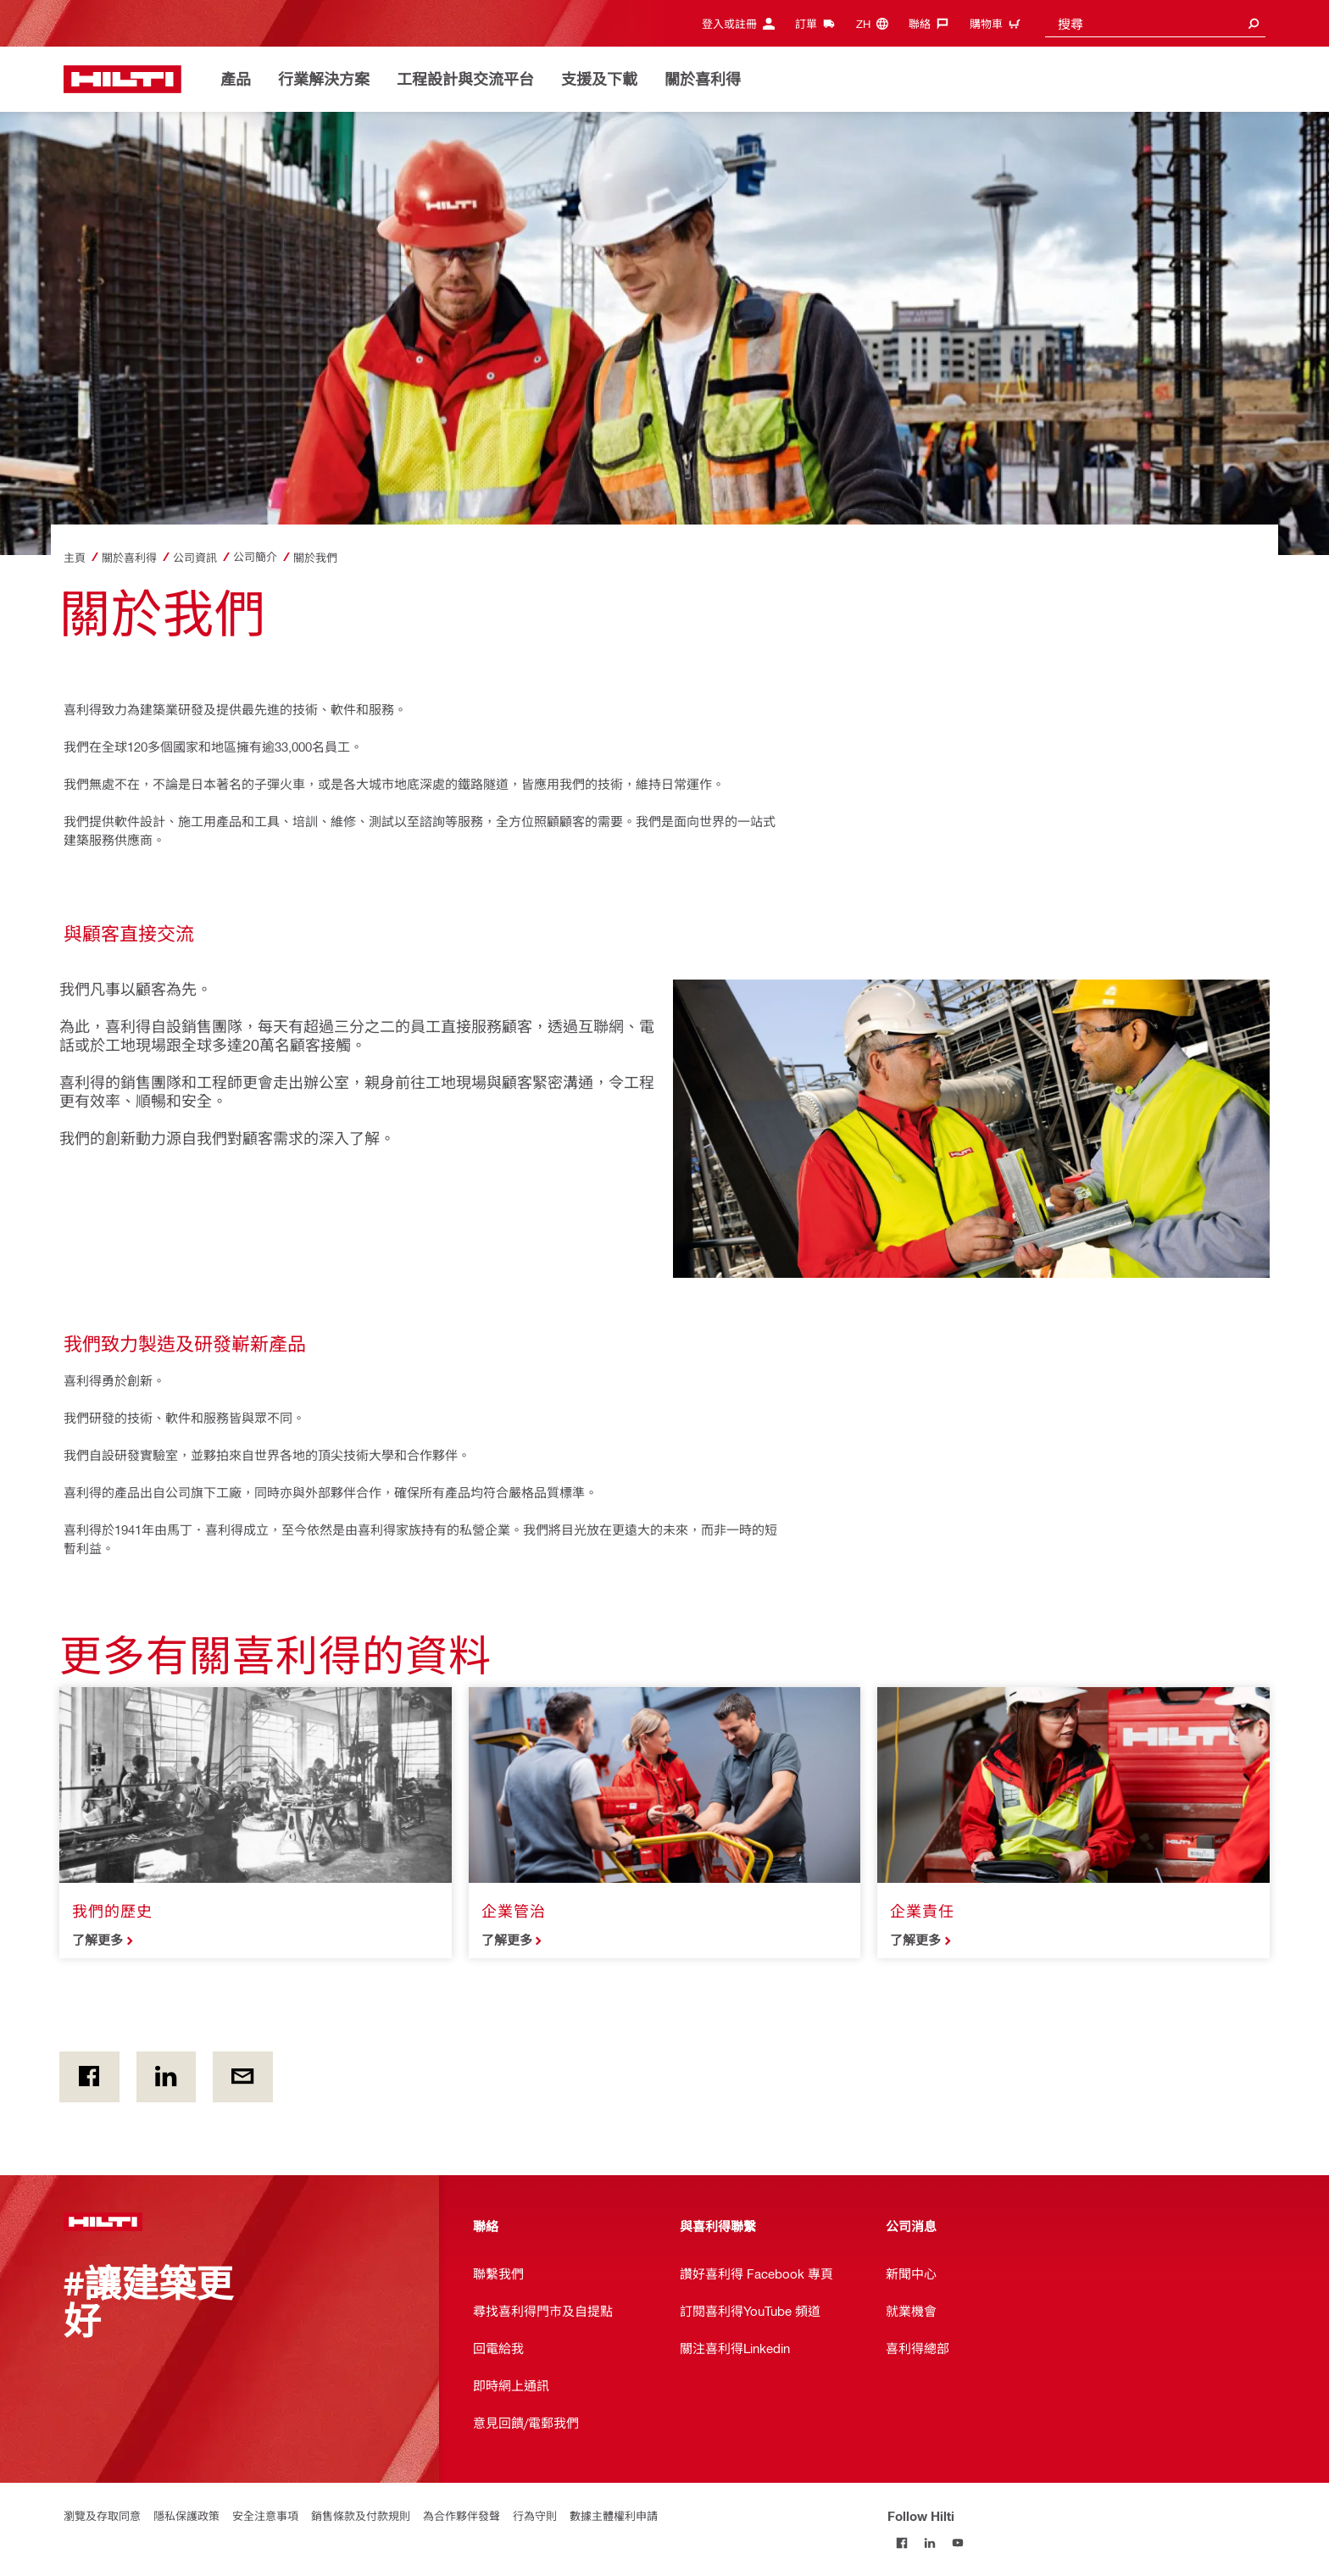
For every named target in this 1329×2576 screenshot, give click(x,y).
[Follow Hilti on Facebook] (901, 2543)
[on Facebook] (89, 2076)
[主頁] (122, 79)
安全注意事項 (265, 2515)
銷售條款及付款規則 (360, 2515)
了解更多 (97, 1939)
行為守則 (535, 2515)
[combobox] (1155, 23)
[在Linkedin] (166, 2076)
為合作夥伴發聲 (461, 2515)
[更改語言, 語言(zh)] (876, 23)
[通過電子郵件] (243, 2076)
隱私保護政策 (186, 2515)
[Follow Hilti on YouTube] (957, 2543)
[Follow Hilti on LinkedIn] (929, 2543)
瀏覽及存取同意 (102, 2515)
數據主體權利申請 (614, 2515)
